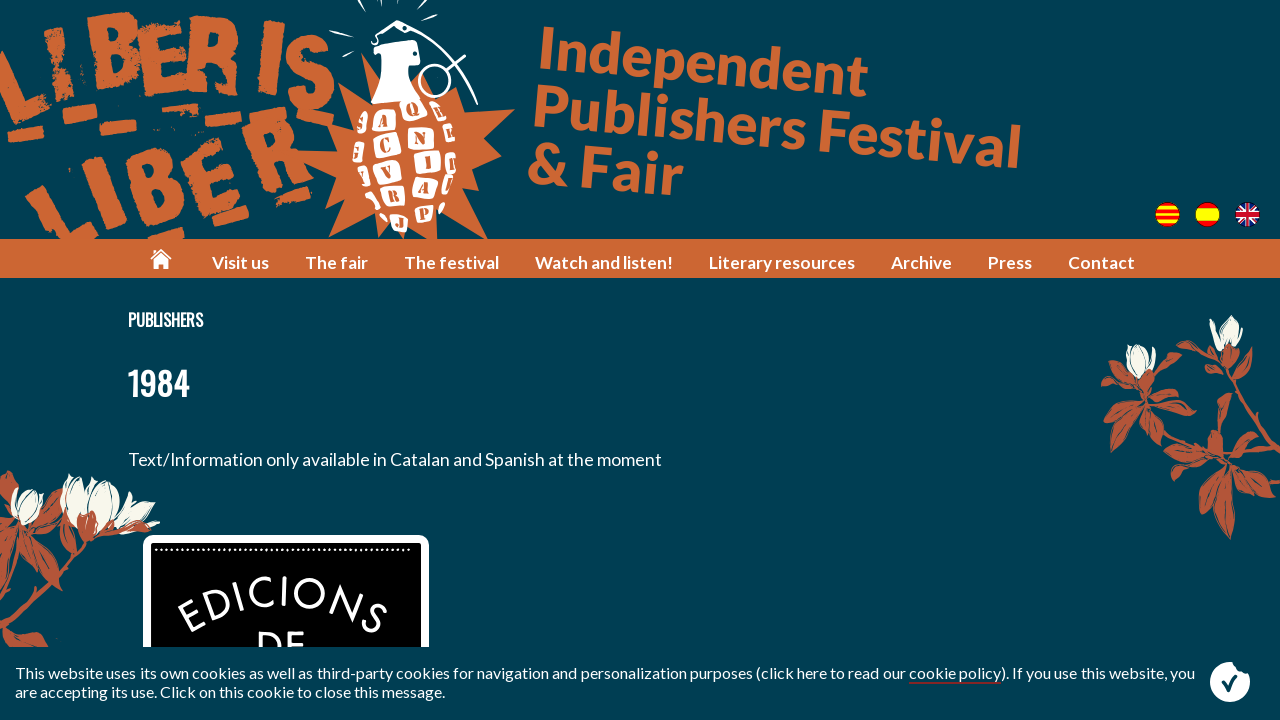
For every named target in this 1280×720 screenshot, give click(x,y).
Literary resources (782, 262)
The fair (336, 262)
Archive (921, 262)
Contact (1101, 262)
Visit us (240, 262)
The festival (451, 262)
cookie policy (955, 672)
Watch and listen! (604, 262)
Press (1010, 262)
